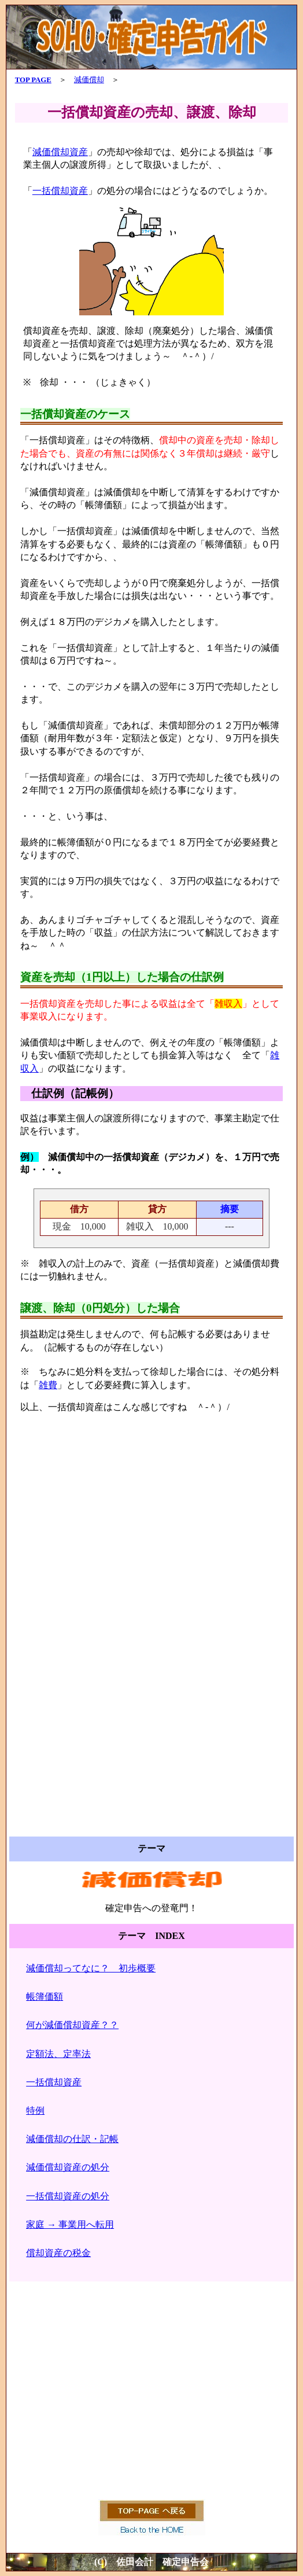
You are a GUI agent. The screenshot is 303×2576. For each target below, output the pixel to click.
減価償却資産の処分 (67, 2167)
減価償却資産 (60, 152)
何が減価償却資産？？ (72, 2025)
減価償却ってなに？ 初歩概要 (91, 1968)
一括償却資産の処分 (67, 2196)
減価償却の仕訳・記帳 (72, 2139)
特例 (35, 2110)
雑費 (48, 1385)
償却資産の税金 (58, 2253)
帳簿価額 (44, 1996)
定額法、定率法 (58, 2054)
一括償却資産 (60, 191)
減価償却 (89, 80)
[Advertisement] (152, 1538)
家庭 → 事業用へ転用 (70, 2224)
